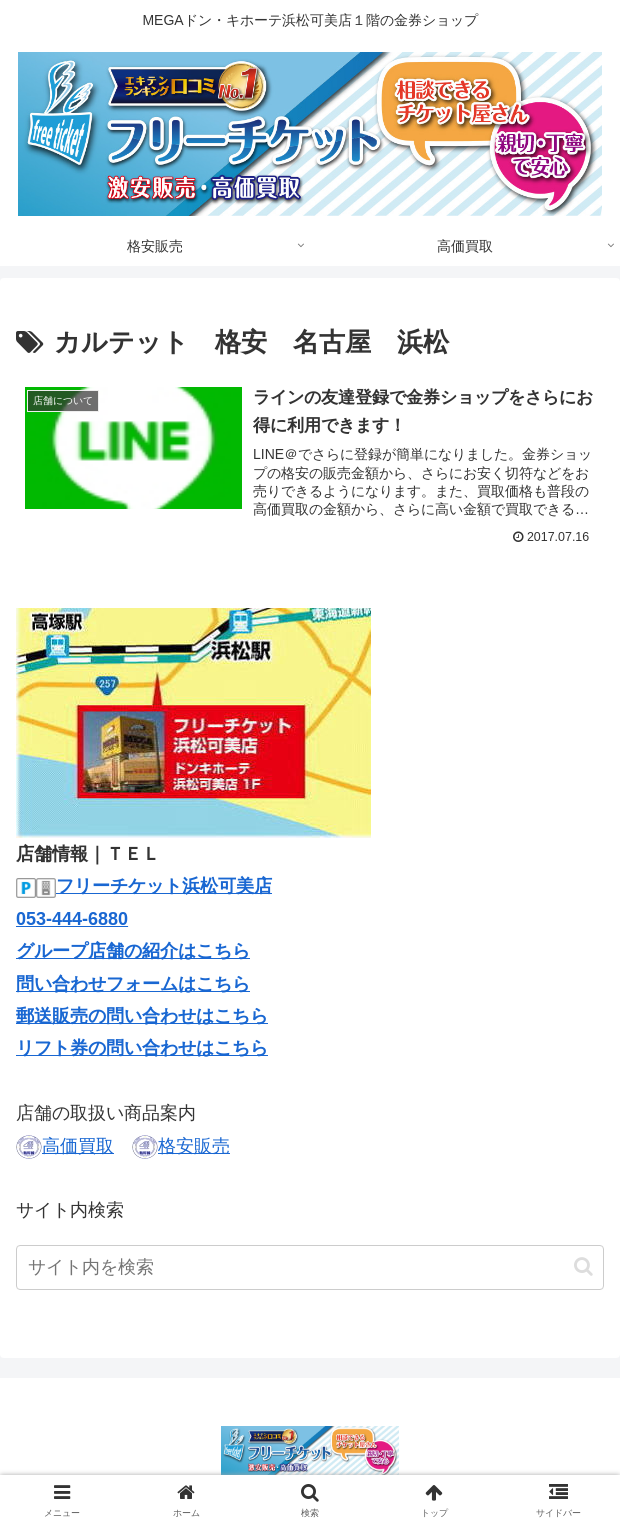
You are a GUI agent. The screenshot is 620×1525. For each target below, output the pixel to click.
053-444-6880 (72, 919)
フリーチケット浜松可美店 (164, 887)
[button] (583, 1266)
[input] (310, 1267)
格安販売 (194, 1146)
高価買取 (78, 1146)
